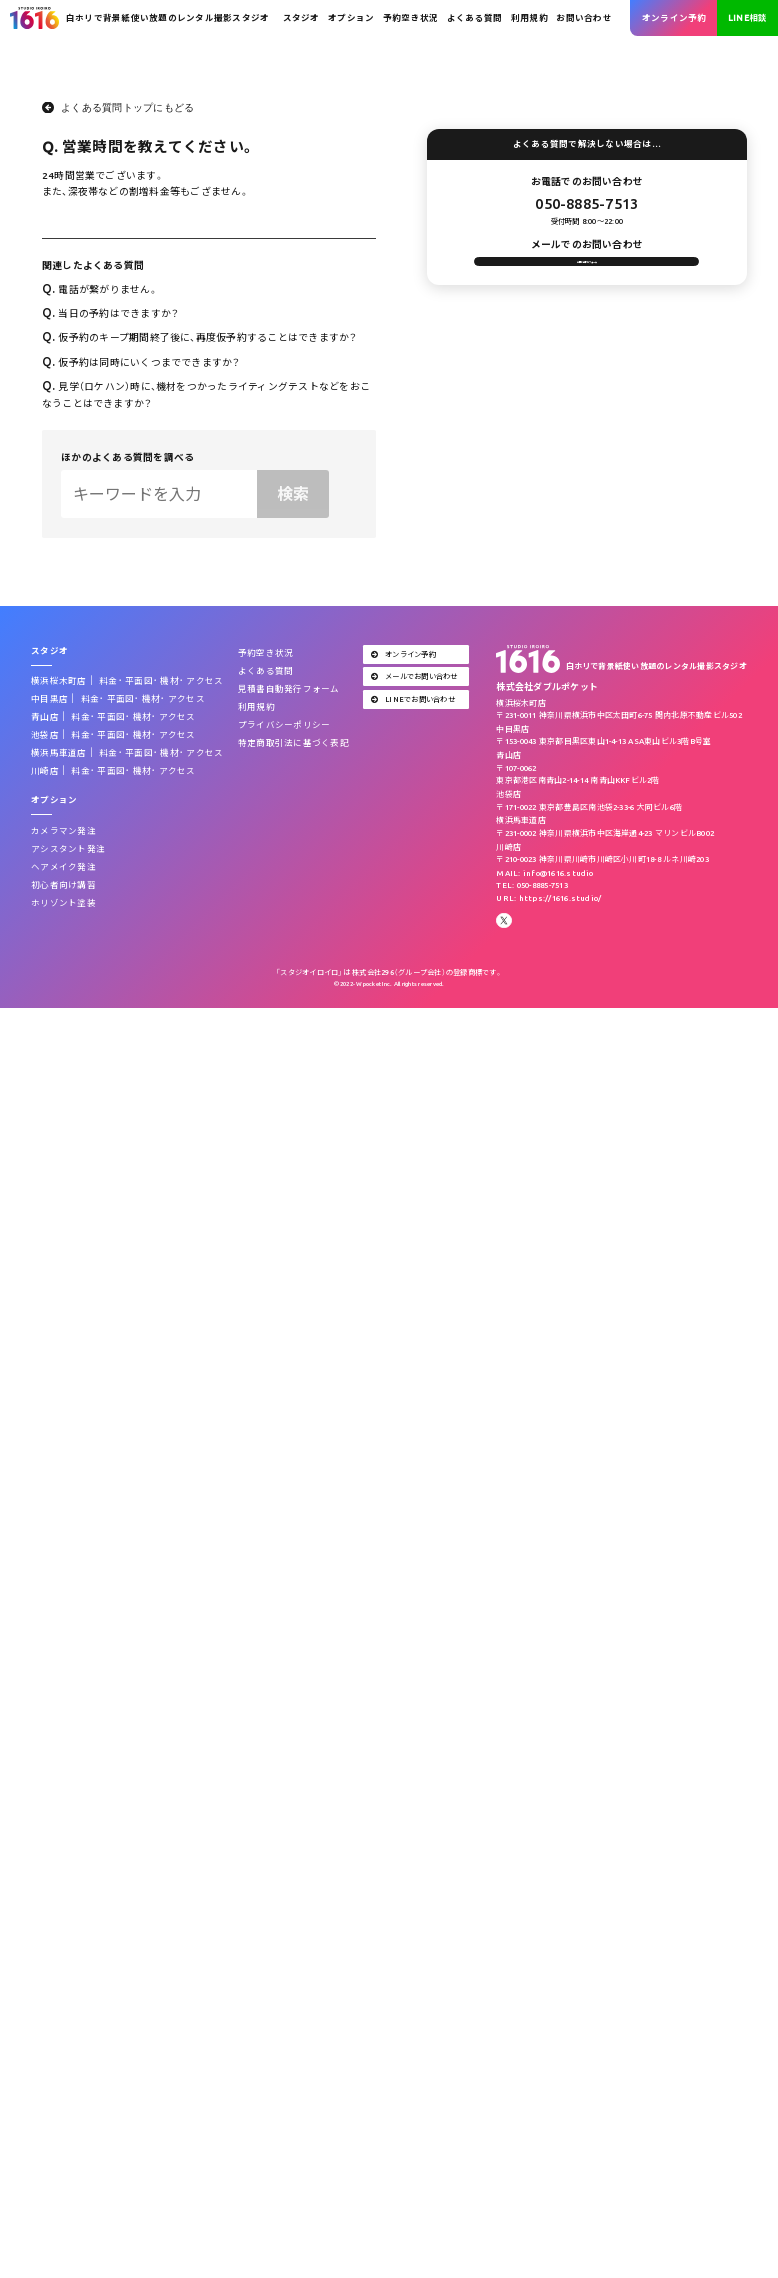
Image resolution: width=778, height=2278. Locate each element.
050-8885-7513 (586, 203)
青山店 (45, 717)
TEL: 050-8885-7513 (531, 885)
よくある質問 (474, 18)
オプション (351, 18)
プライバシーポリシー (284, 725)
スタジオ (301, 18)
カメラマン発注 (63, 831)
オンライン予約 (674, 18)
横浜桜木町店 (58, 681)
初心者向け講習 (63, 885)
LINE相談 (747, 18)
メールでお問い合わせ (414, 676)
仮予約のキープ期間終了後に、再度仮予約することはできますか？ (200, 337)
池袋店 (45, 735)
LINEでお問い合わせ (413, 699)
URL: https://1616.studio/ (548, 898)
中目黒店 (49, 699)
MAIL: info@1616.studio (544, 873)
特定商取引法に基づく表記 (293, 743)
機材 (169, 681)
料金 (108, 681)
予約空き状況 (410, 18)
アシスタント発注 (68, 849)
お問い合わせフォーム (587, 272)
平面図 (139, 681)
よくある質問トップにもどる (127, 107)
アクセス (204, 681)
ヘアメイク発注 (63, 867)
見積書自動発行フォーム (289, 689)
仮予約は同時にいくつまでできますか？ (141, 362)
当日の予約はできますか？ (110, 313)
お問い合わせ (583, 18)
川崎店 (45, 771)
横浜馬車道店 (58, 753)
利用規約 (529, 18)
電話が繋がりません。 (100, 289)
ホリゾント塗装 (63, 903)
